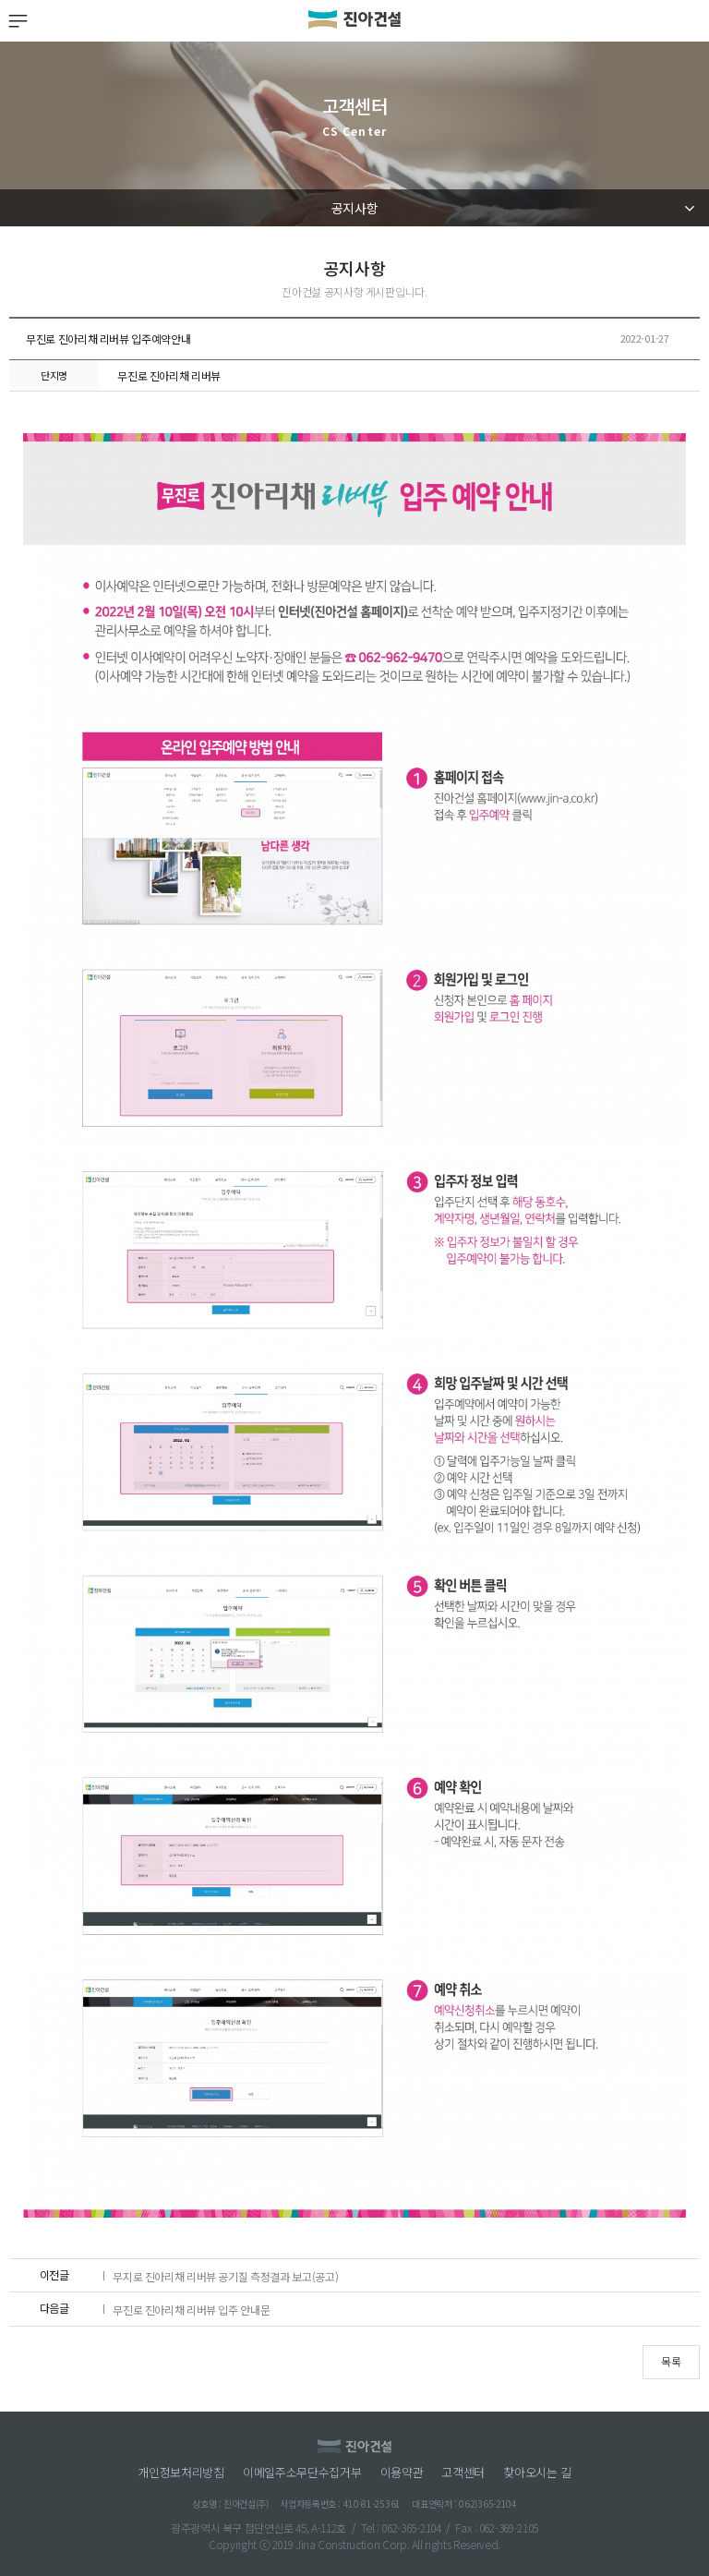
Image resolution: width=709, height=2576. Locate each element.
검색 (692, 21)
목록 (670, 2361)
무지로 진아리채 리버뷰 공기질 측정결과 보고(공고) (225, 2272)
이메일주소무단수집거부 (302, 2473)
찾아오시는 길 (537, 2473)
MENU (17, 21)
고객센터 (463, 2473)
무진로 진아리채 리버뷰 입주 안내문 (191, 2305)
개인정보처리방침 (181, 2473)
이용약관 (402, 2473)
